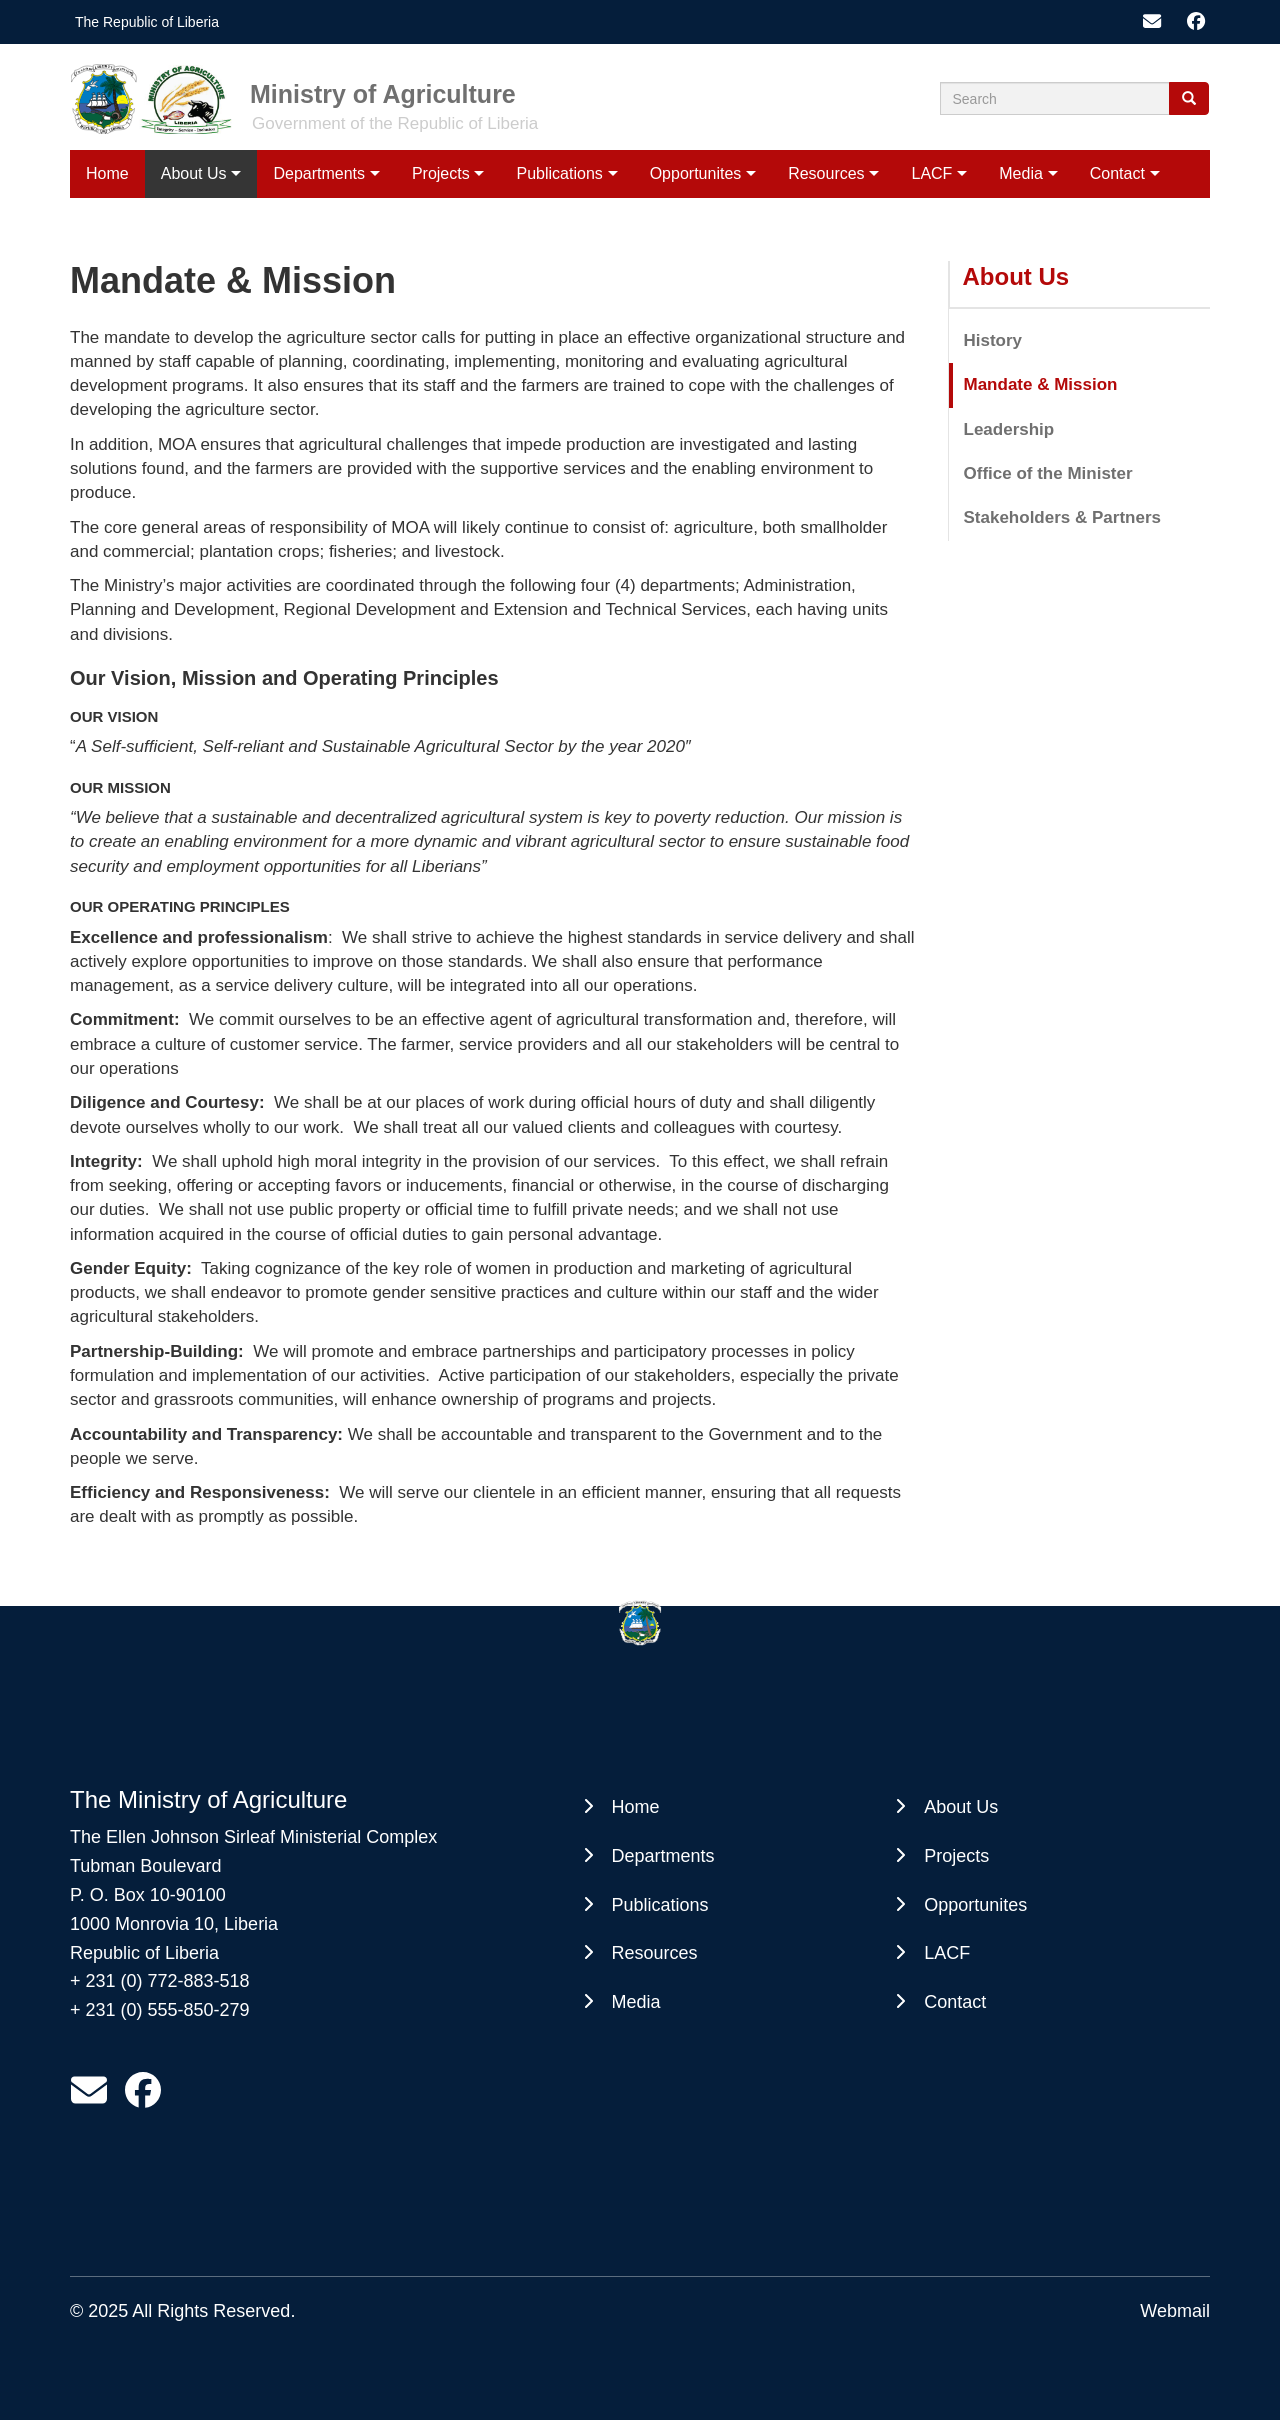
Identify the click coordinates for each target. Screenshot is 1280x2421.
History (993, 340)
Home (107, 173)
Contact (1117, 173)
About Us (194, 173)
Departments (319, 173)
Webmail (1175, 2311)
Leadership (1009, 429)
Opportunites (696, 173)
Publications (560, 173)
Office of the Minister (1048, 473)
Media (1021, 173)
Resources (826, 173)
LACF (931, 173)
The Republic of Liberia (147, 22)
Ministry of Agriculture (383, 94)
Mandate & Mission (1041, 384)
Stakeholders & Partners (1062, 517)
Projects (441, 173)
